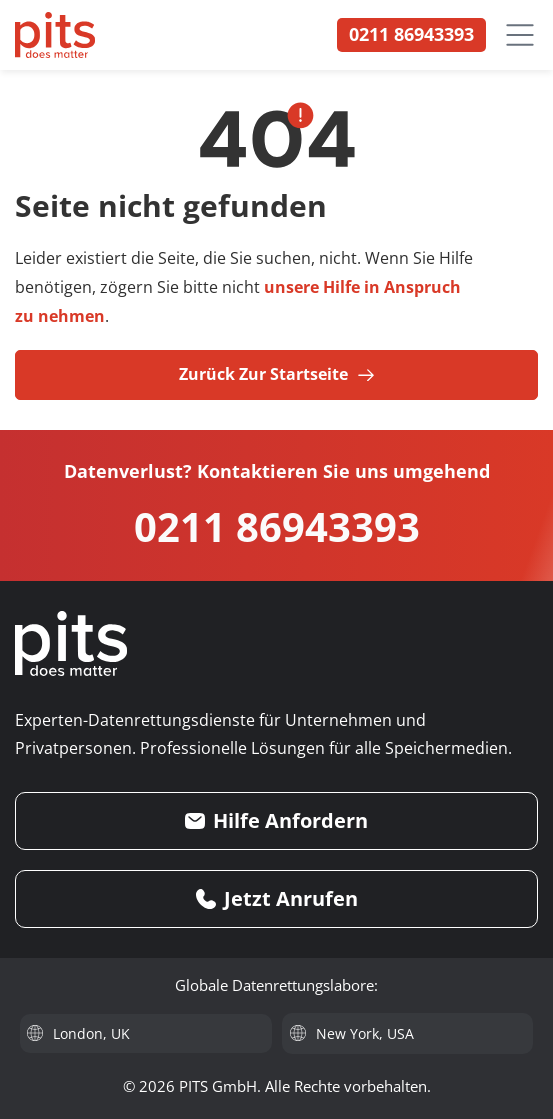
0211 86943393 (277, 526)
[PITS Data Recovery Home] (55, 35)
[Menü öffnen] (520, 35)
